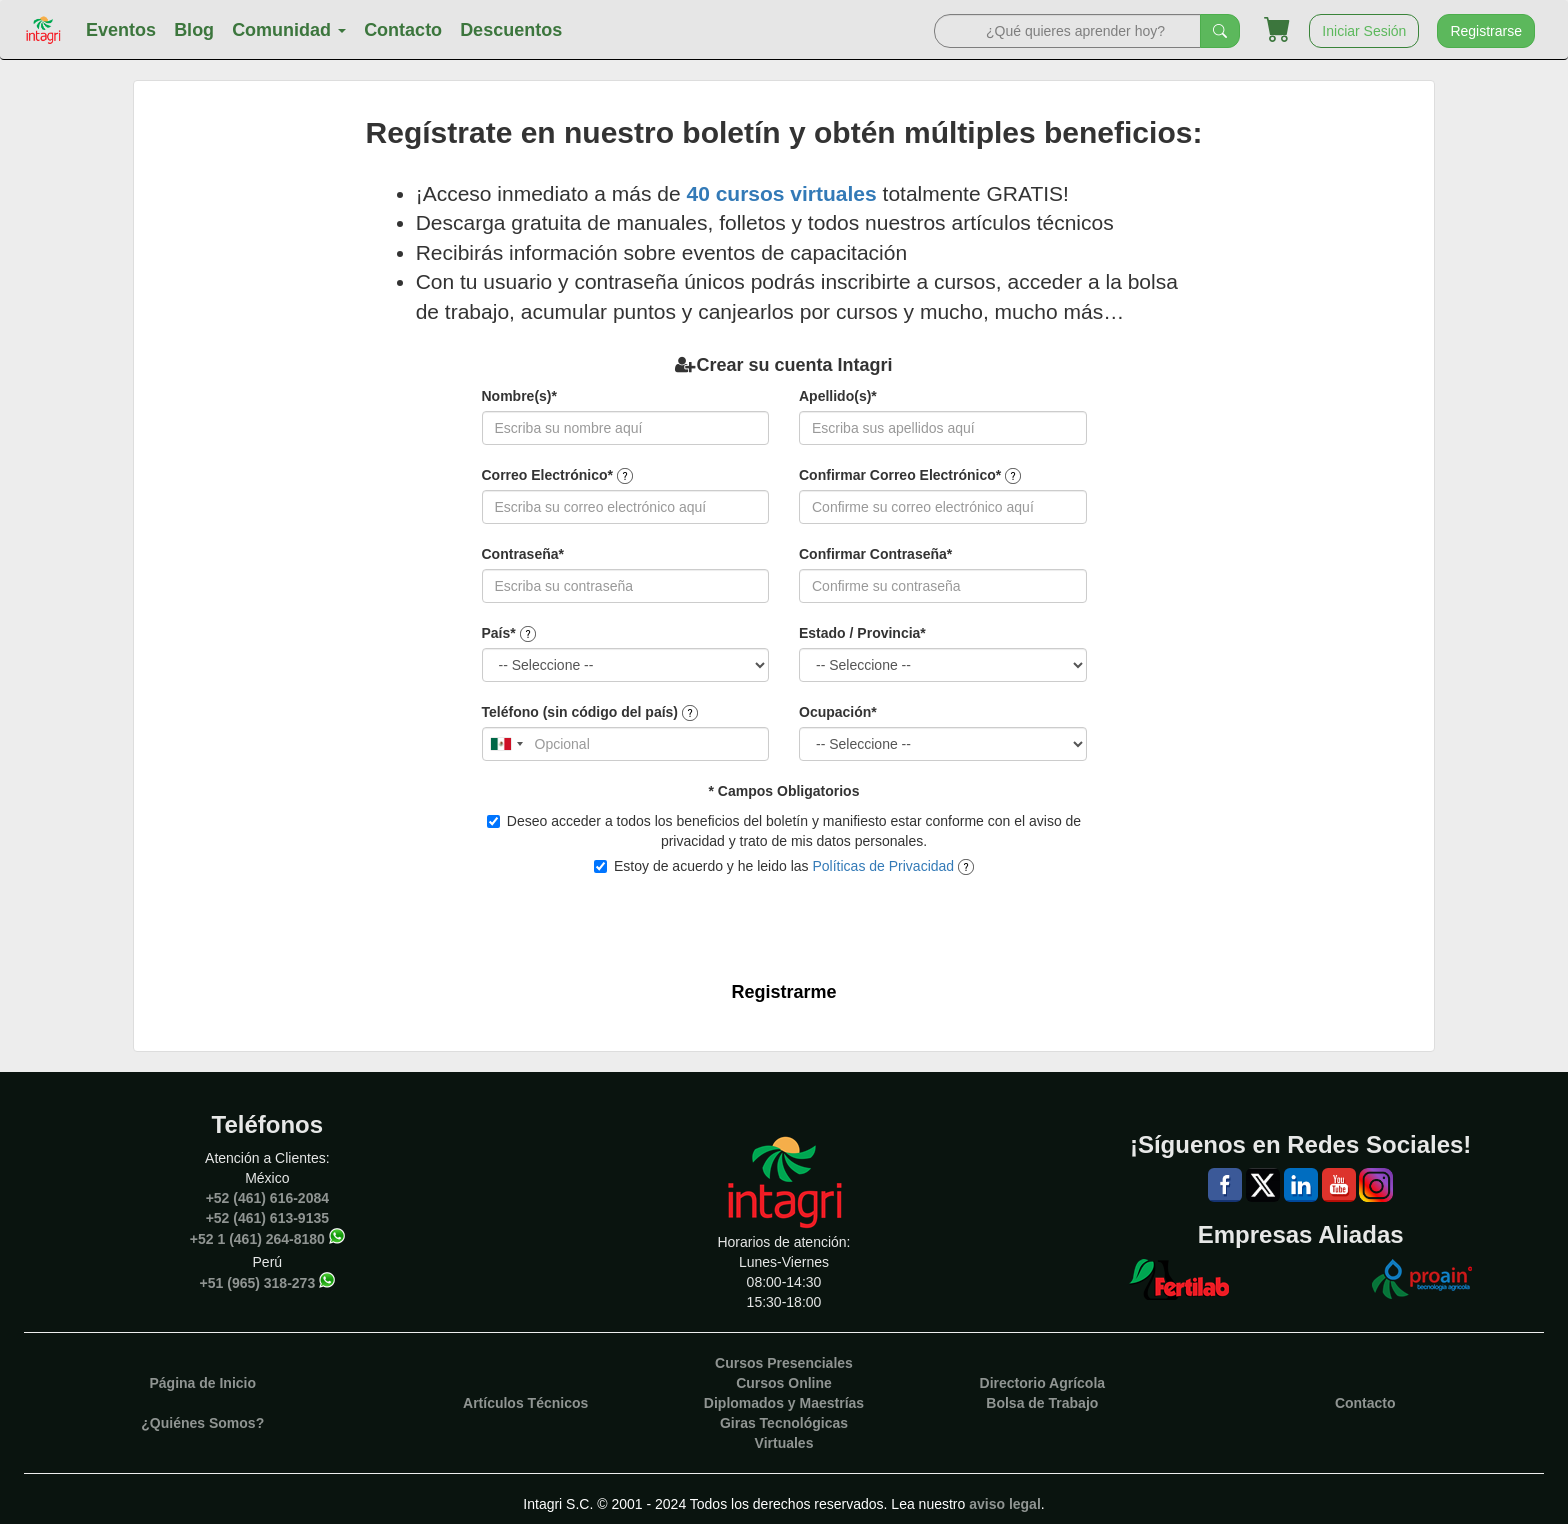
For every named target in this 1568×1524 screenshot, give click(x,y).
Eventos (121, 30)
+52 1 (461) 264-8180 (257, 1239)
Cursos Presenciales (784, 1363)
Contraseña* (523, 554)
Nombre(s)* (519, 396)
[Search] (1067, 31)
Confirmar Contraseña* (875, 554)
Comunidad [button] (289, 30)
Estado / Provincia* (862, 633)
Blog (194, 30)
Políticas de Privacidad (883, 866)
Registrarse (1486, 31)
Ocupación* (838, 712)
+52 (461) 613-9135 (267, 1218)
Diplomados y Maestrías (784, 1403)
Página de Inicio (202, 1383)
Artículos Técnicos (525, 1403)
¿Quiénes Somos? (202, 1423)
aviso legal (1005, 1504)
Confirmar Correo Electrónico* (900, 475)
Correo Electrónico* (547, 475)
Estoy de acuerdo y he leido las (784, 866)
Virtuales (784, 1443)
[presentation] (773, 922)
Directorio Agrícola (1043, 1383)
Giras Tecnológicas (784, 1423)
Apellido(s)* (838, 396)
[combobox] (506, 744)
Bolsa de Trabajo (1042, 1403)
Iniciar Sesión (1364, 31)
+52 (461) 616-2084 (267, 1198)
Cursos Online (784, 1383)
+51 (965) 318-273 (258, 1283)
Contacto (403, 30)
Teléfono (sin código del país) (580, 712)
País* (499, 633)
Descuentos (511, 30)
